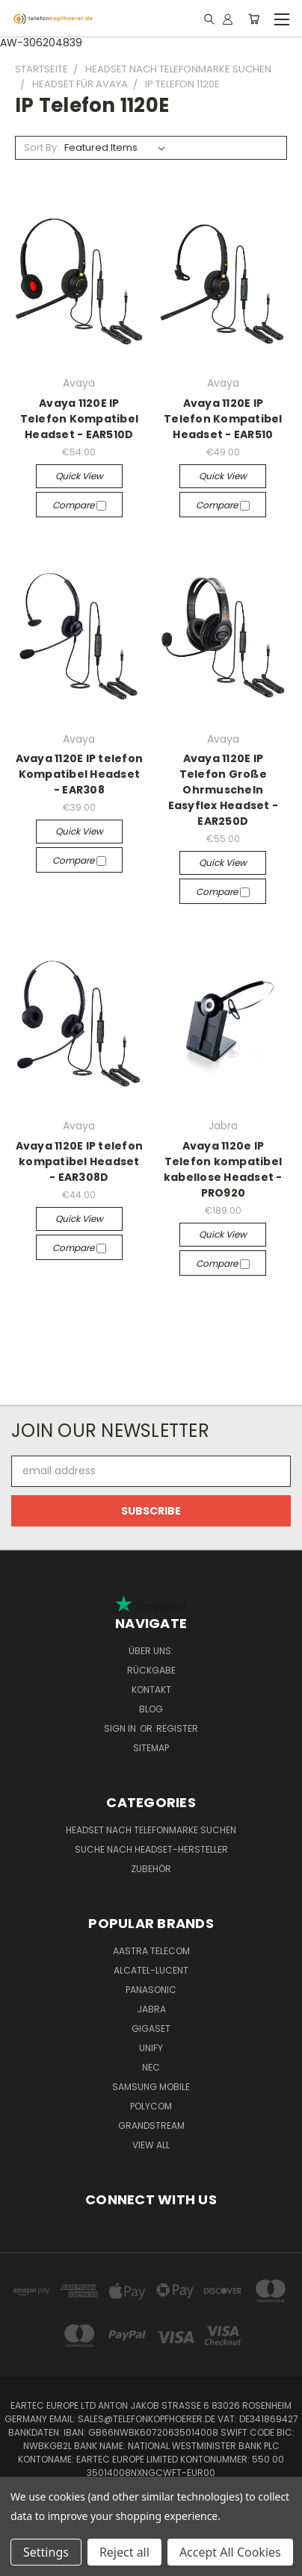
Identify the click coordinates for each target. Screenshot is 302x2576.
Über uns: (151, 1650)
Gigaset (151, 2028)
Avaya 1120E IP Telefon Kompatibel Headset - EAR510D (79, 419)
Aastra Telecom (151, 1951)
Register (177, 1728)
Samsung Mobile (151, 2086)
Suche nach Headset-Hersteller (151, 1849)
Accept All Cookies (230, 2552)
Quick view (79, 476)
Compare (79, 505)
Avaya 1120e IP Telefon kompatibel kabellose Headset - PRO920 (223, 1169)
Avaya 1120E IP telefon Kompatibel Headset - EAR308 (80, 774)
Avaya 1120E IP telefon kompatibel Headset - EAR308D (80, 1161)
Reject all (124, 2552)
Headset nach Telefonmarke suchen (151, 1830)
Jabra (151, 2009)
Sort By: (41, 147)
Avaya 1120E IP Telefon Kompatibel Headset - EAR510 (223, 419)
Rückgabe (151, 1670)
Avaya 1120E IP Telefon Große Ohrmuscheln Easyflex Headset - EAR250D (223, 790)
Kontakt (151, 1689)
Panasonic (151, 1989)
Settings (46, 2552)
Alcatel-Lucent (151, 1970)
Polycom (151, 2106)
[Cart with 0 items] (254, 18)
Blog (151, 1709)
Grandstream (151, 2125)
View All (151, 2145)
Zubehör (151, 1868)
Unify (151, 2048)
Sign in (121, 1728)
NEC (151, 2067)
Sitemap (151, 1747)
